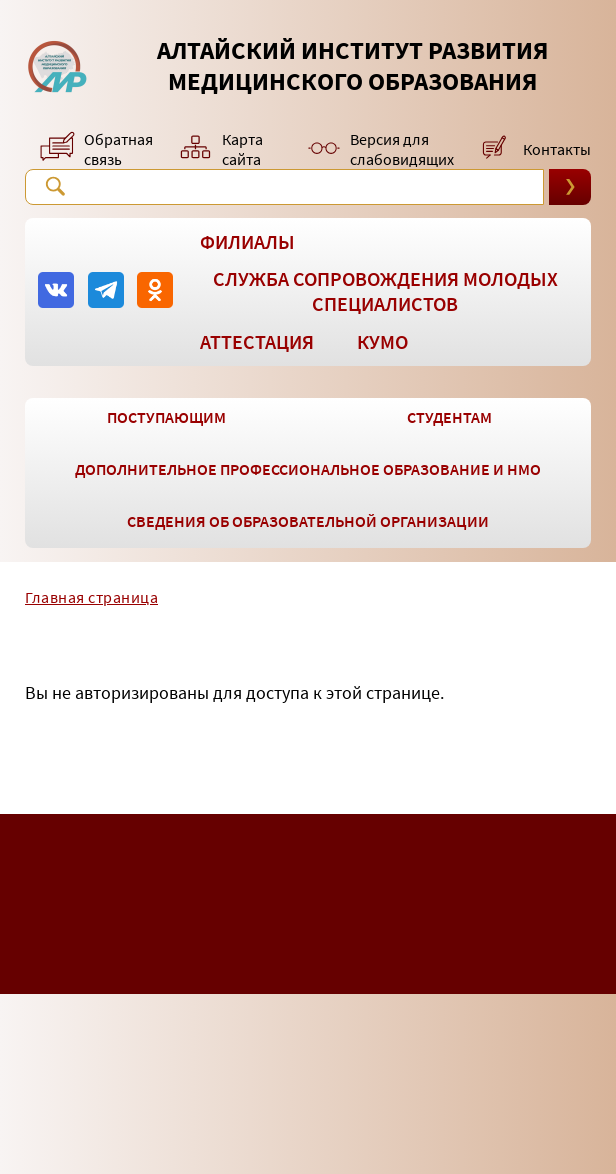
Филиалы (247, 241)
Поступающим (166, 417)
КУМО (382, 341)
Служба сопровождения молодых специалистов (385, 291)
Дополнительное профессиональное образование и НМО (308, 469)
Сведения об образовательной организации (308, 521)
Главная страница (91, 597)
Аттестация (257, 341)
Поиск (55, 186)
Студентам (449, 417)
